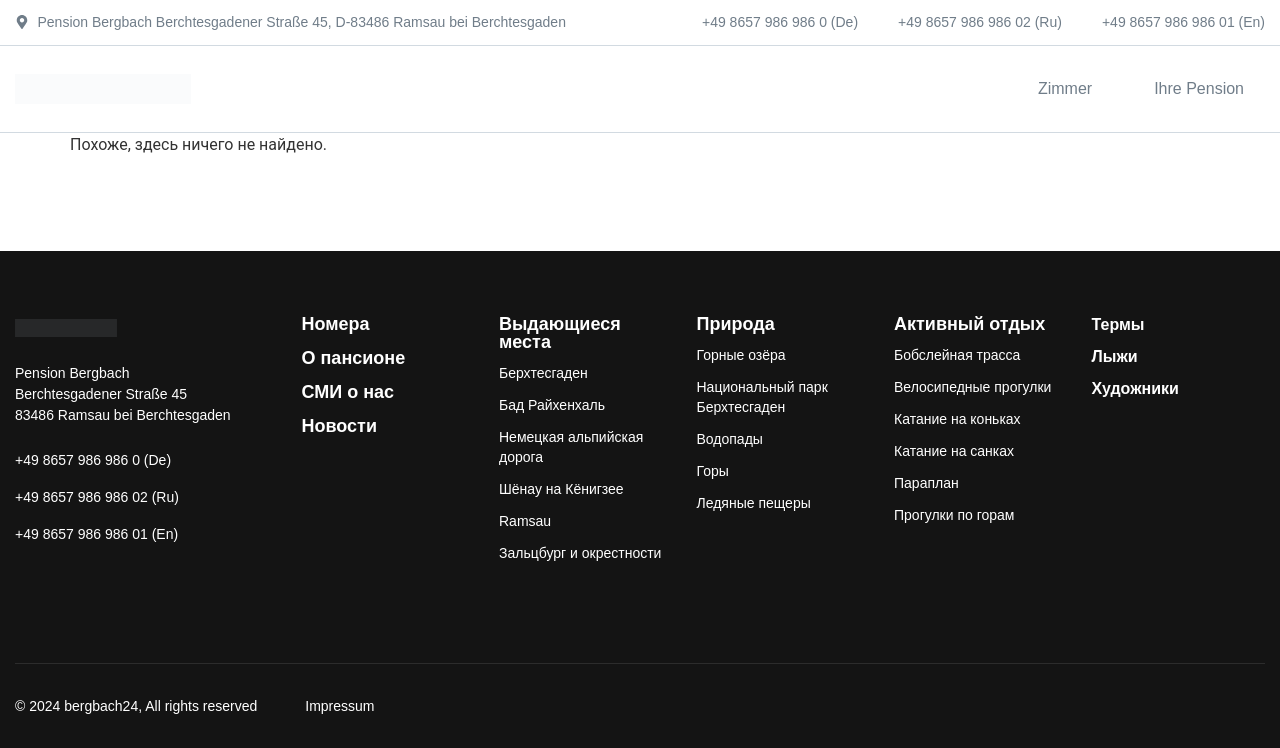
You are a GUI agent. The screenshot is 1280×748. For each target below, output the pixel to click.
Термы (1118, 324)
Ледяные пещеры (754, 503)
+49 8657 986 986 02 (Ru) (980, 22)
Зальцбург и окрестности (580, 553)
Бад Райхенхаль (552, 405)
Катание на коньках (957, 419)
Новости (339, 426)
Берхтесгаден (543, 373)
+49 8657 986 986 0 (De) (780, 22)
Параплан (926, 483)
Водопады (730, 439)
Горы (713, 471)
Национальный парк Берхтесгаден (762, 397)
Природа (736, 324)
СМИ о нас (348, 392)
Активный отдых (969, 324)
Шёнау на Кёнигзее (561, 489)
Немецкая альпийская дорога (571, 447)
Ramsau (525, 521)
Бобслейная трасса (957, 355)
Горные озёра (741, 355)
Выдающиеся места (560, 333)
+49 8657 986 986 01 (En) (1183, 22)
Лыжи (1115, 356)
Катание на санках (954, 451)
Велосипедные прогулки (972, 387)
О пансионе (354, 358)
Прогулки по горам (954, 515)
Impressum (339, 706)
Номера (336, 324)
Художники (1135, 388)
